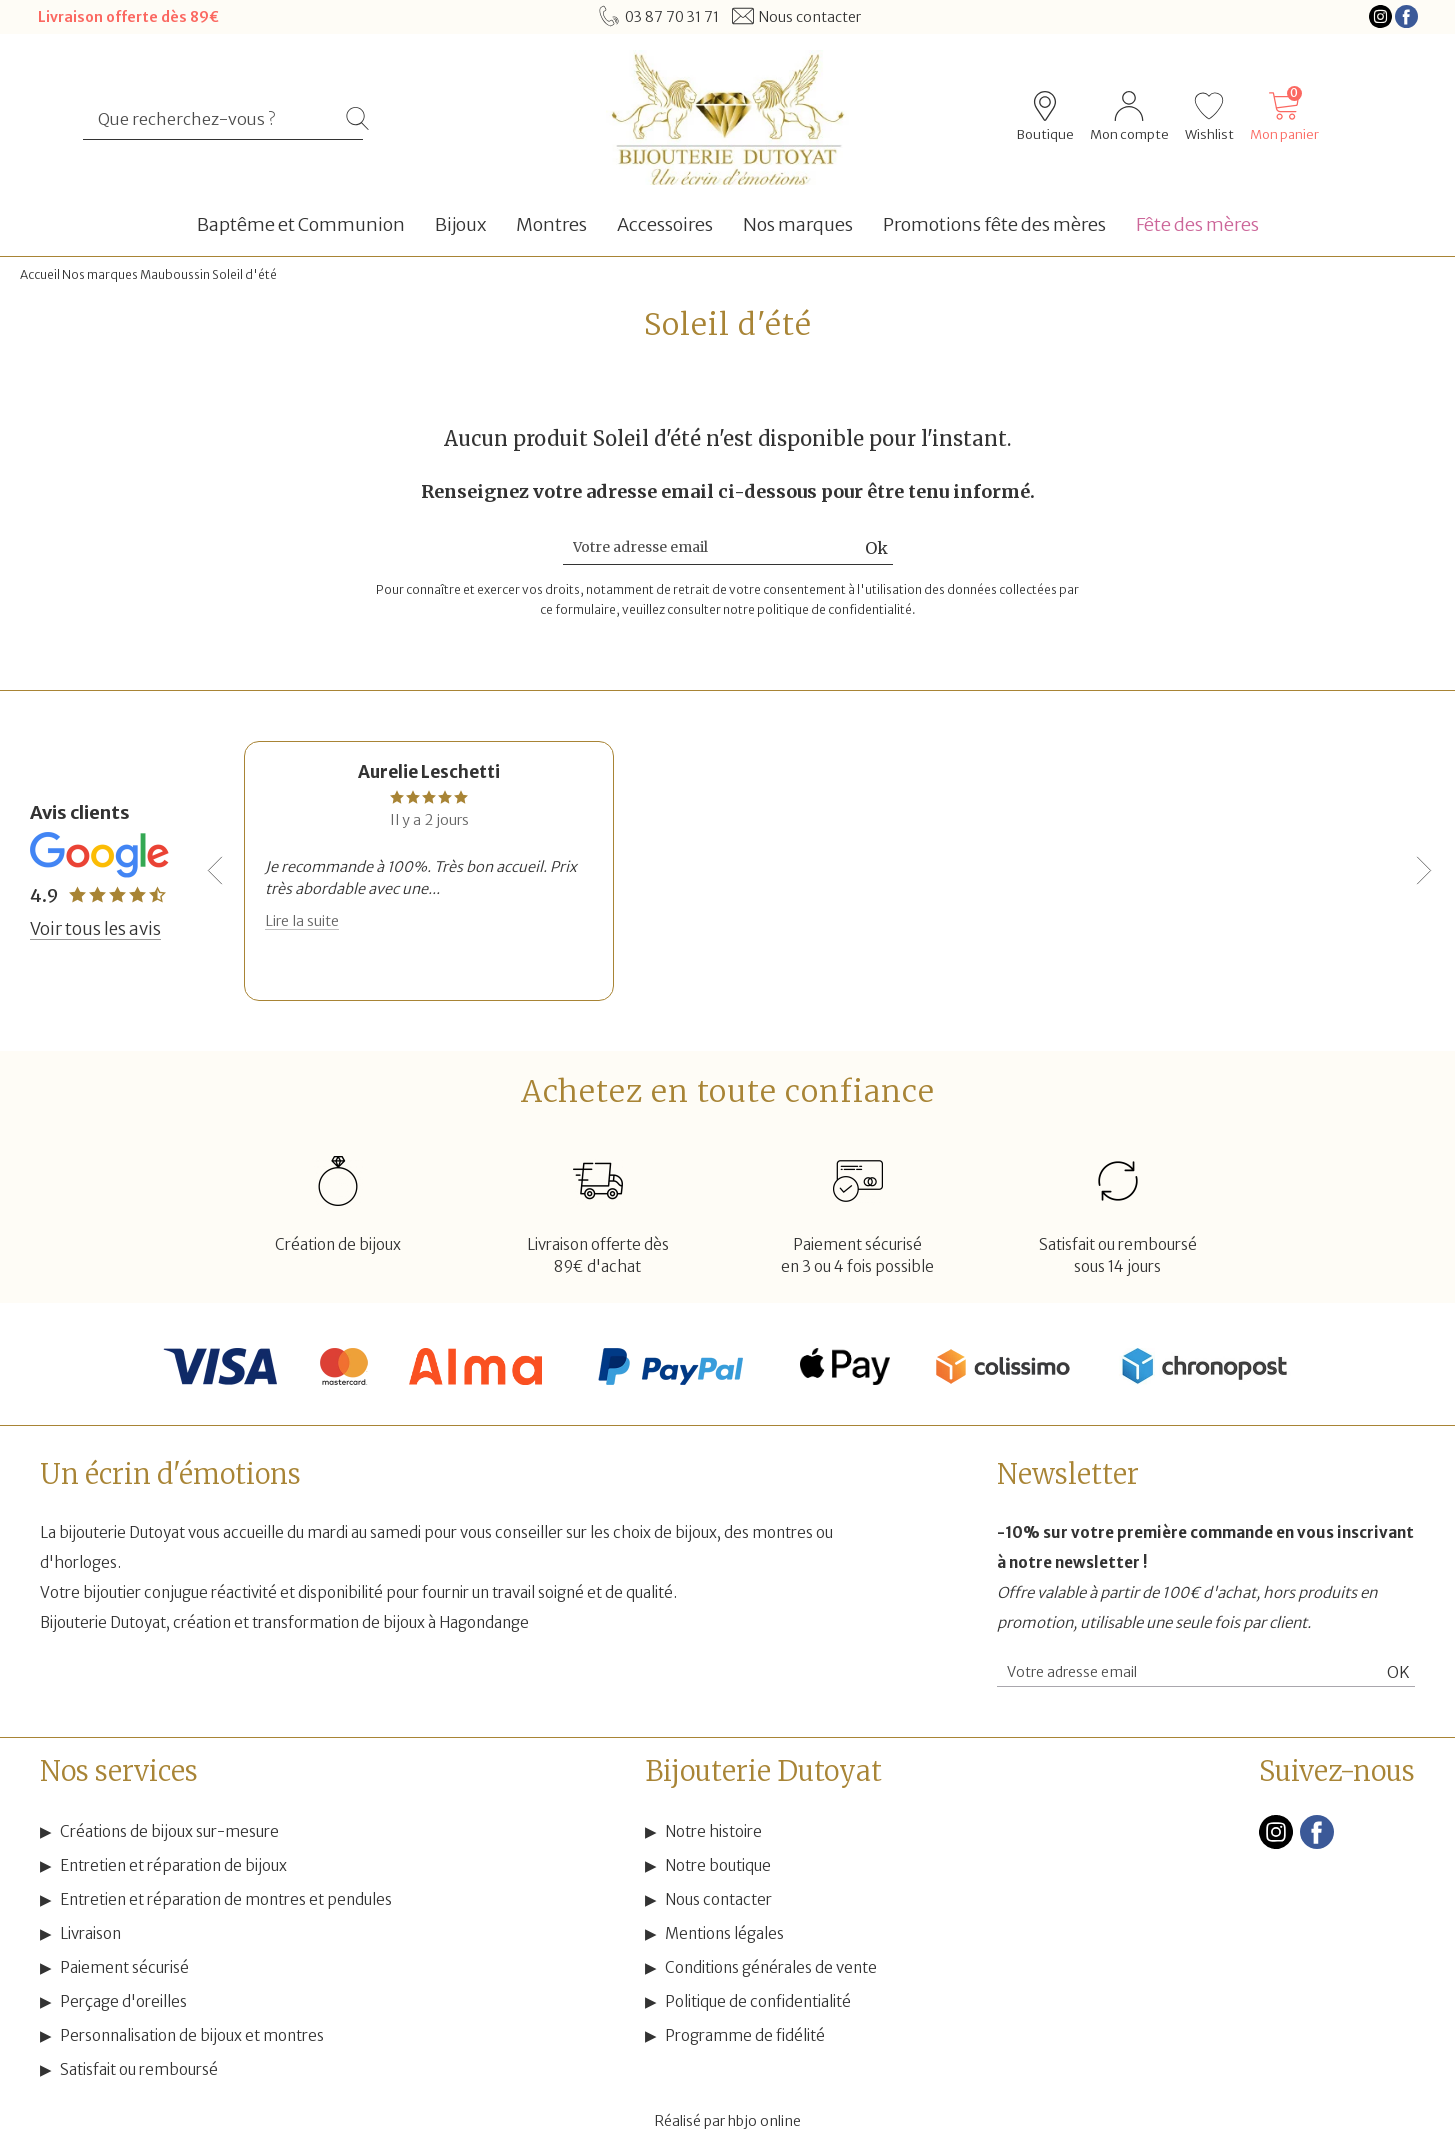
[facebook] (1317, 1844)
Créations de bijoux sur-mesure (169, 1831)
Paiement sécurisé (124, 1967)
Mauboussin (175, 274)
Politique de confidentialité (758, 2001)
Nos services (119, 1771)
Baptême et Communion (301, 224)
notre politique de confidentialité (817, 609)
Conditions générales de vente (771, 1967)
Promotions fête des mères (994, 224)
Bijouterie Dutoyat (763, 1771)
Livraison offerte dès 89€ (128, 17)
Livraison (90, 1933)
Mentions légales (724, 1933)
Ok (876, 548)
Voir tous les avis (95, 929)
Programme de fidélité (745, 2035)
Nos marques (798, 224)
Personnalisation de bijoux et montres (192, 2035)
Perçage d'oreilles (123, 2001)
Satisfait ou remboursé (139, 2069)
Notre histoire (713, 1831)
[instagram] (1276, 1844)
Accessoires (665, 224)
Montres (551, 224)
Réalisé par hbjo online (728, 2121)
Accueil (40, 274)
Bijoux (460, 224)
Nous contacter (718, 1899)
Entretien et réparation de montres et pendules (226, 1899)
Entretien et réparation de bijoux (173, 1865)
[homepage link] (727, 117)
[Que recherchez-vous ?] (214, 119)
